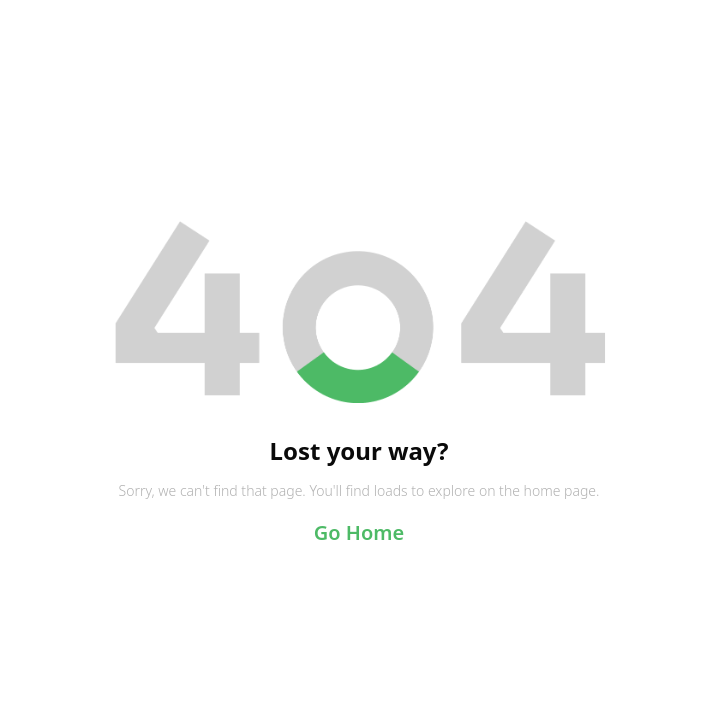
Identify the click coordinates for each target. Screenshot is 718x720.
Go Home (359, 532)
